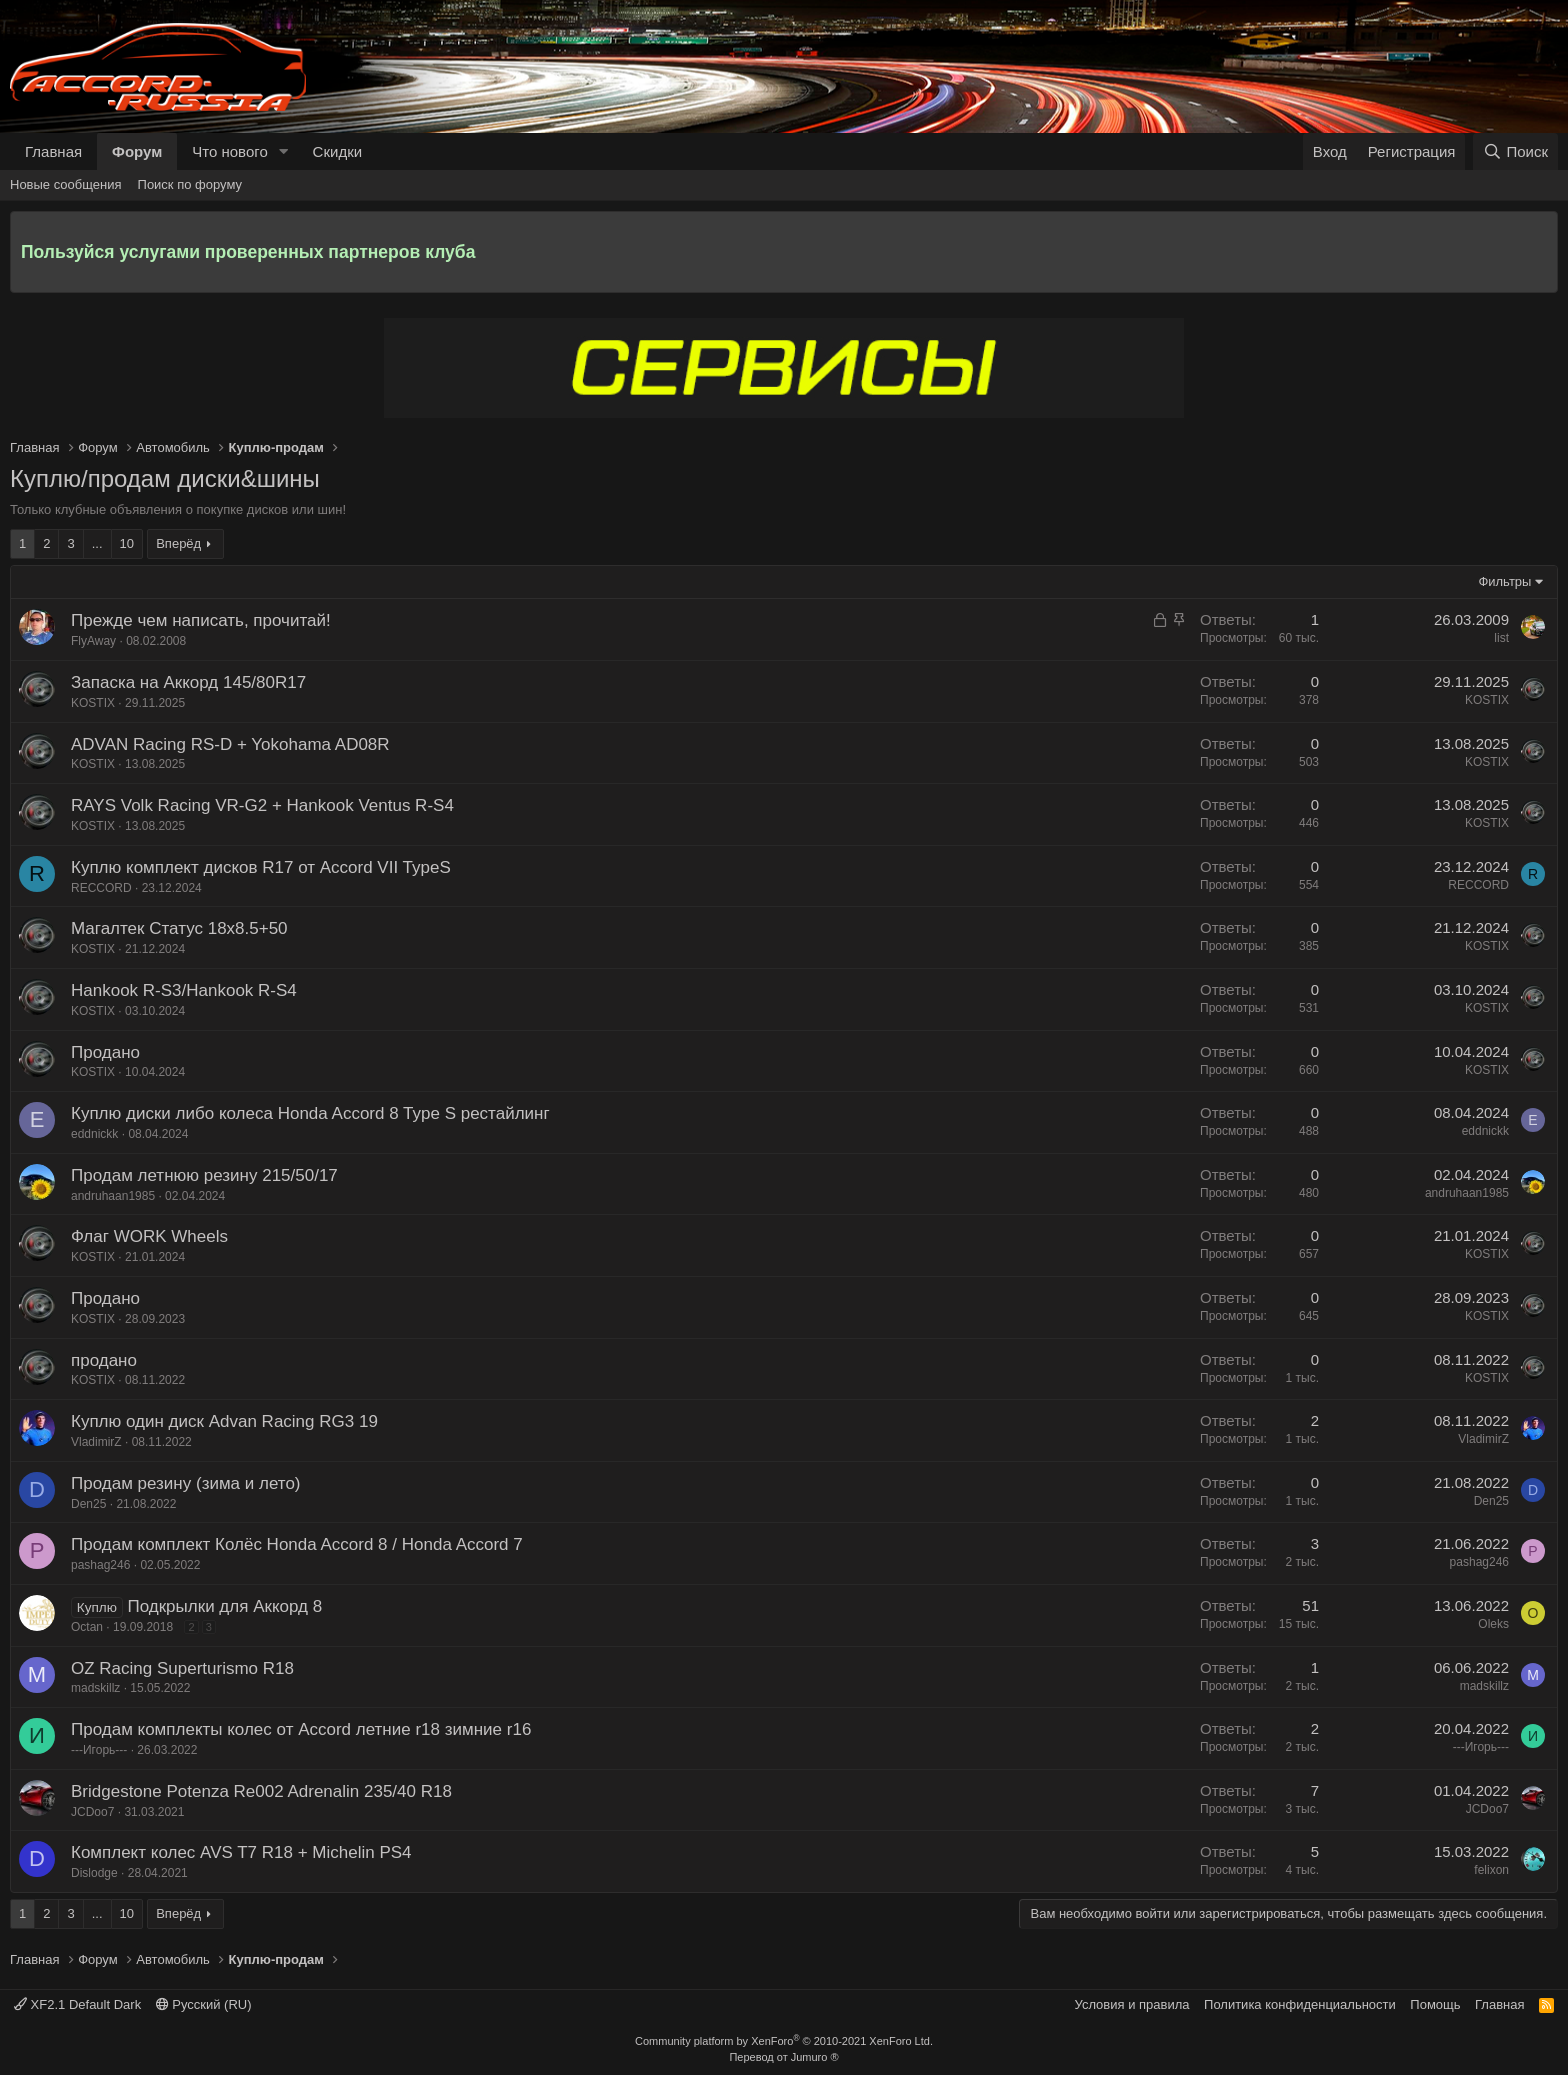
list (1501, 638)
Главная (53, 151)
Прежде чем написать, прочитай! (201, 620)
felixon (1491, 1870)
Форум (137, 151)
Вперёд (178, 543)
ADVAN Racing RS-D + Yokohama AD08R (230, 744)
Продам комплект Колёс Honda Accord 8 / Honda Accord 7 (297, 1544)
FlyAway (93, 641)
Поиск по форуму (190, 184)
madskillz (95, 1688)
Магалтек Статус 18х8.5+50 (179, 928)
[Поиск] (1515, 151)
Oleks (1493, 1624)
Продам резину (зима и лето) (186, 1483)
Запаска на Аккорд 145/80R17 (188, 682)
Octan (87, 1627)
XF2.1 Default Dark (77, 2004)
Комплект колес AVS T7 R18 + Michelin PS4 (241, 1852)
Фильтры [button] (1504, 581)
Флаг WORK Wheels (149, 1236)
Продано (105, 1052)
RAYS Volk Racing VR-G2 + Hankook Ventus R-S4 (262, 805)
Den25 (88, 1504)
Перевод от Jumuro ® (783, 2057)
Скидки (337, 151)
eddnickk (94, 1134)
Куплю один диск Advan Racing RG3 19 (224, 1421)
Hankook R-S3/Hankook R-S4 (184, 990)
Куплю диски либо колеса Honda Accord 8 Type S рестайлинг (310, 1113)
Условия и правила (1132, 2004)
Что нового (229, 151)
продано (104, 1360)
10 (127, 543)
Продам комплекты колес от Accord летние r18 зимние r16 (301, 1729)
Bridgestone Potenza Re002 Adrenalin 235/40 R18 (261, 1791)
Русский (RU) (204, 2004)
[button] (284, 151)
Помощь (1435, 2004)
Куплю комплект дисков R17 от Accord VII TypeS (261, 867)
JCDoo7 (92, 1812)
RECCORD (101, 888)
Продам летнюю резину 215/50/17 (204, 1175)
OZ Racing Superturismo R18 (182, 1668)
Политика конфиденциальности (1300, 2004)
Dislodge (94, 1873)
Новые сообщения (66, 184)
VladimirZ (96, 1442)
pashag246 (100, 1565)
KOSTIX (93, 703)
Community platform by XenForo (784, 2041)
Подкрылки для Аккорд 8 (224, 1606)
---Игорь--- (99, 1750)
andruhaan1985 (113, 1196)
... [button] (97, 543)
